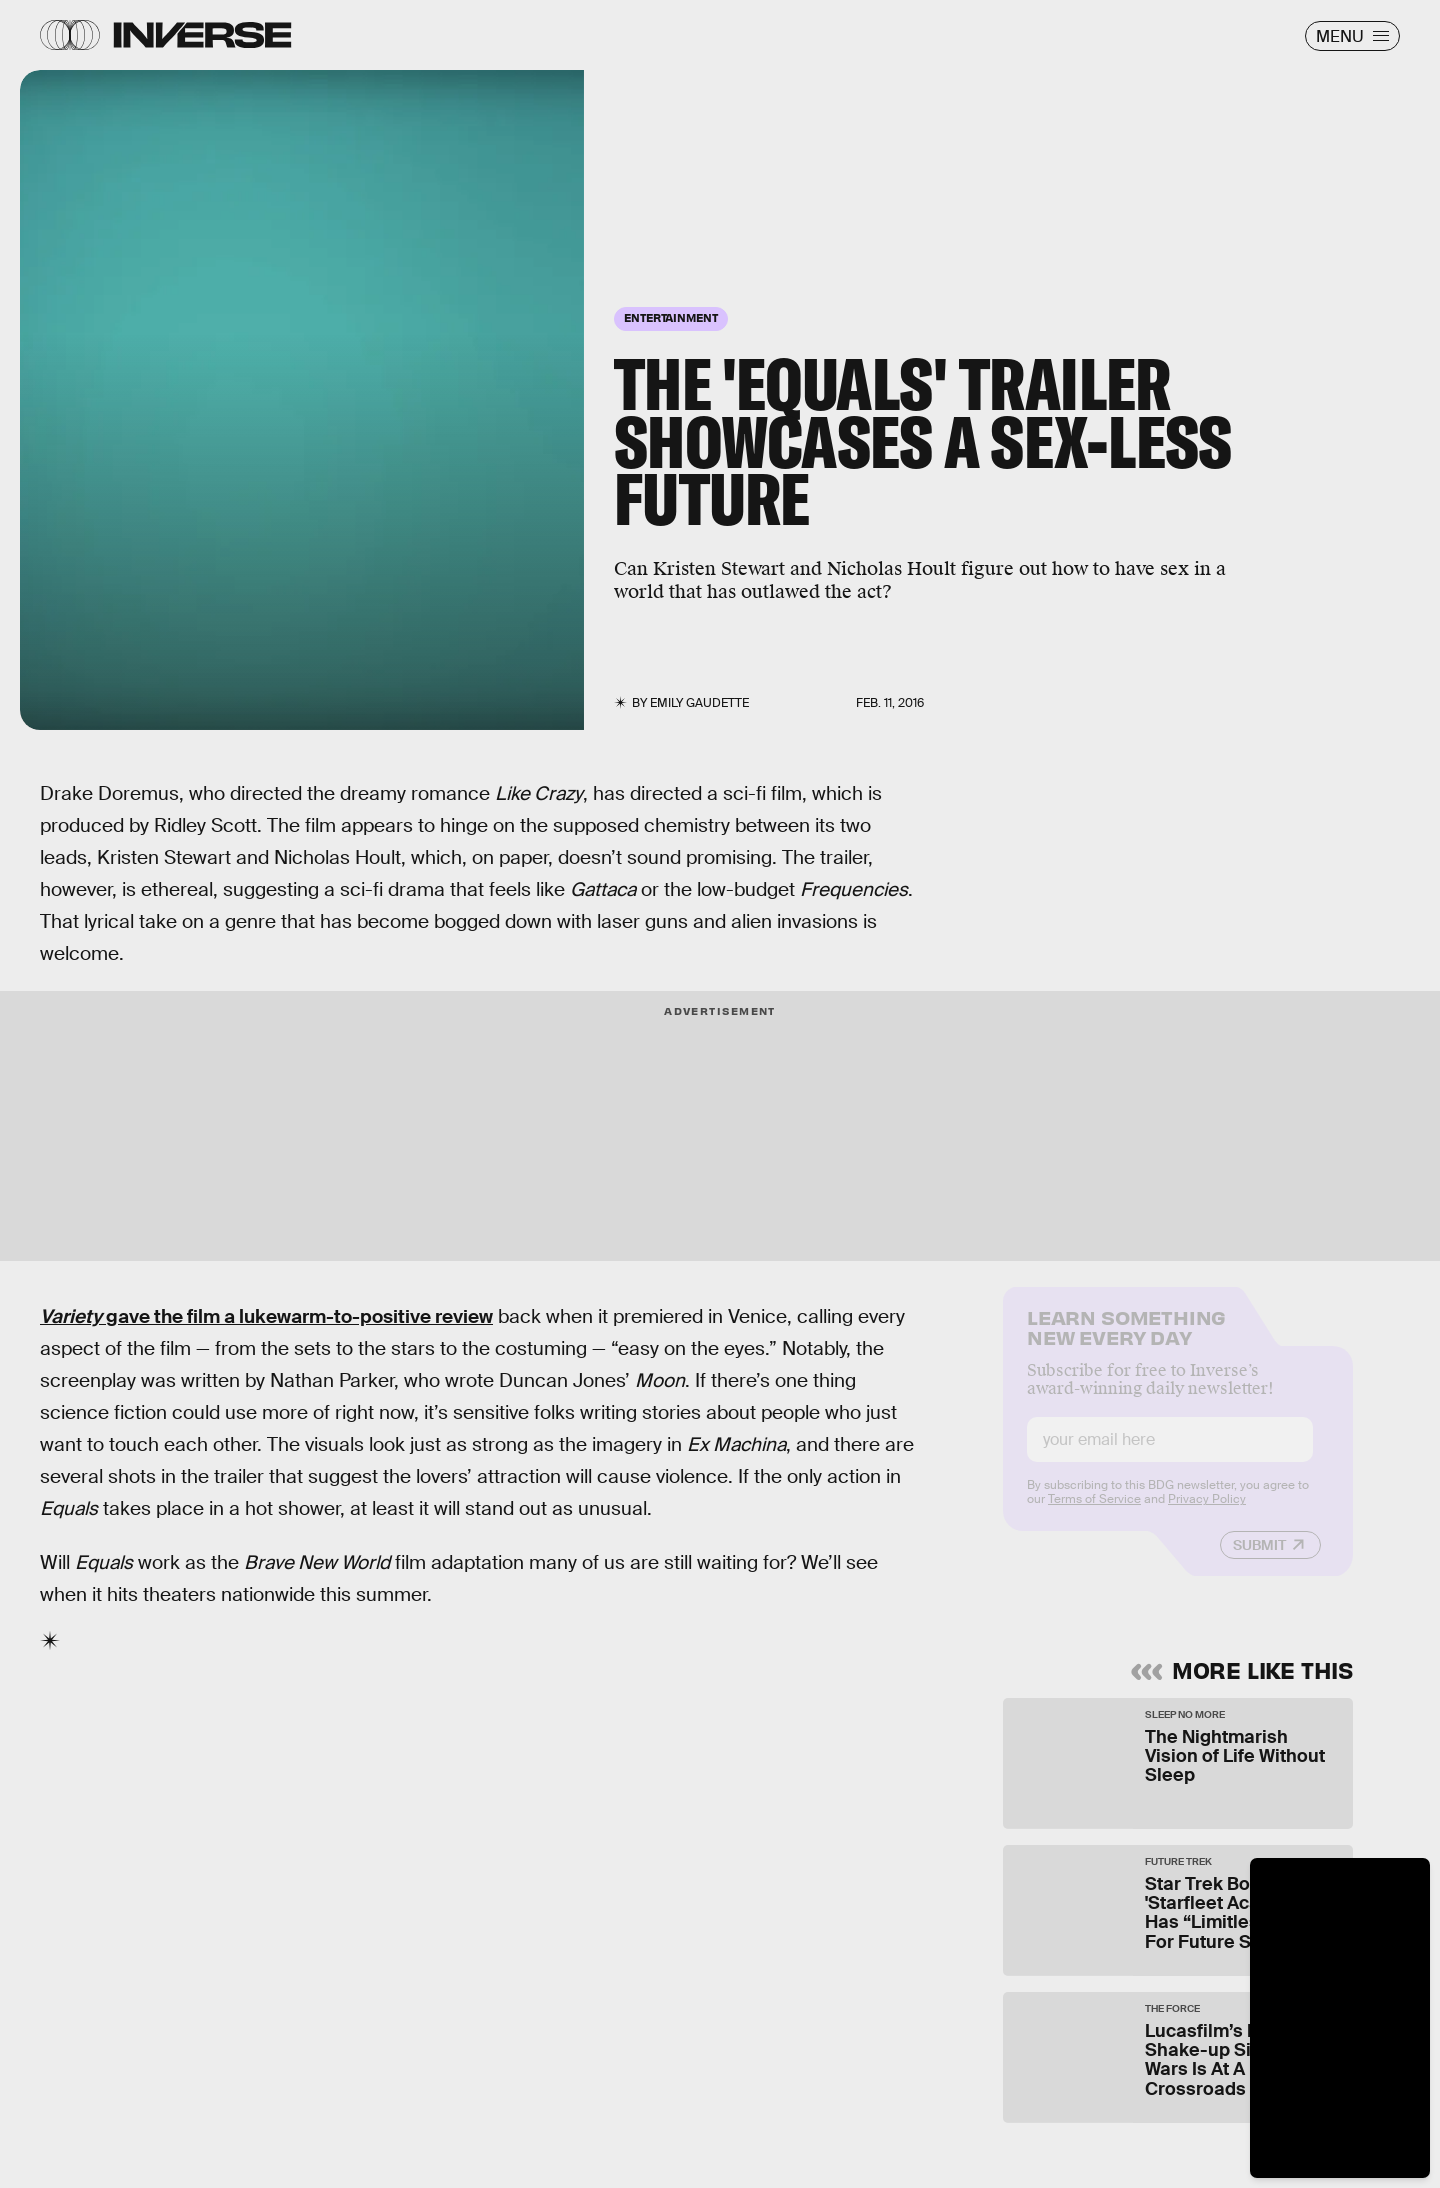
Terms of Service (1094, 1513)
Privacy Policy (1207, 1513)
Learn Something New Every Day (1126, 1339)
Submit (1259, 1559)
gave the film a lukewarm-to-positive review (266, 1316)
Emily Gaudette (699, 703)
